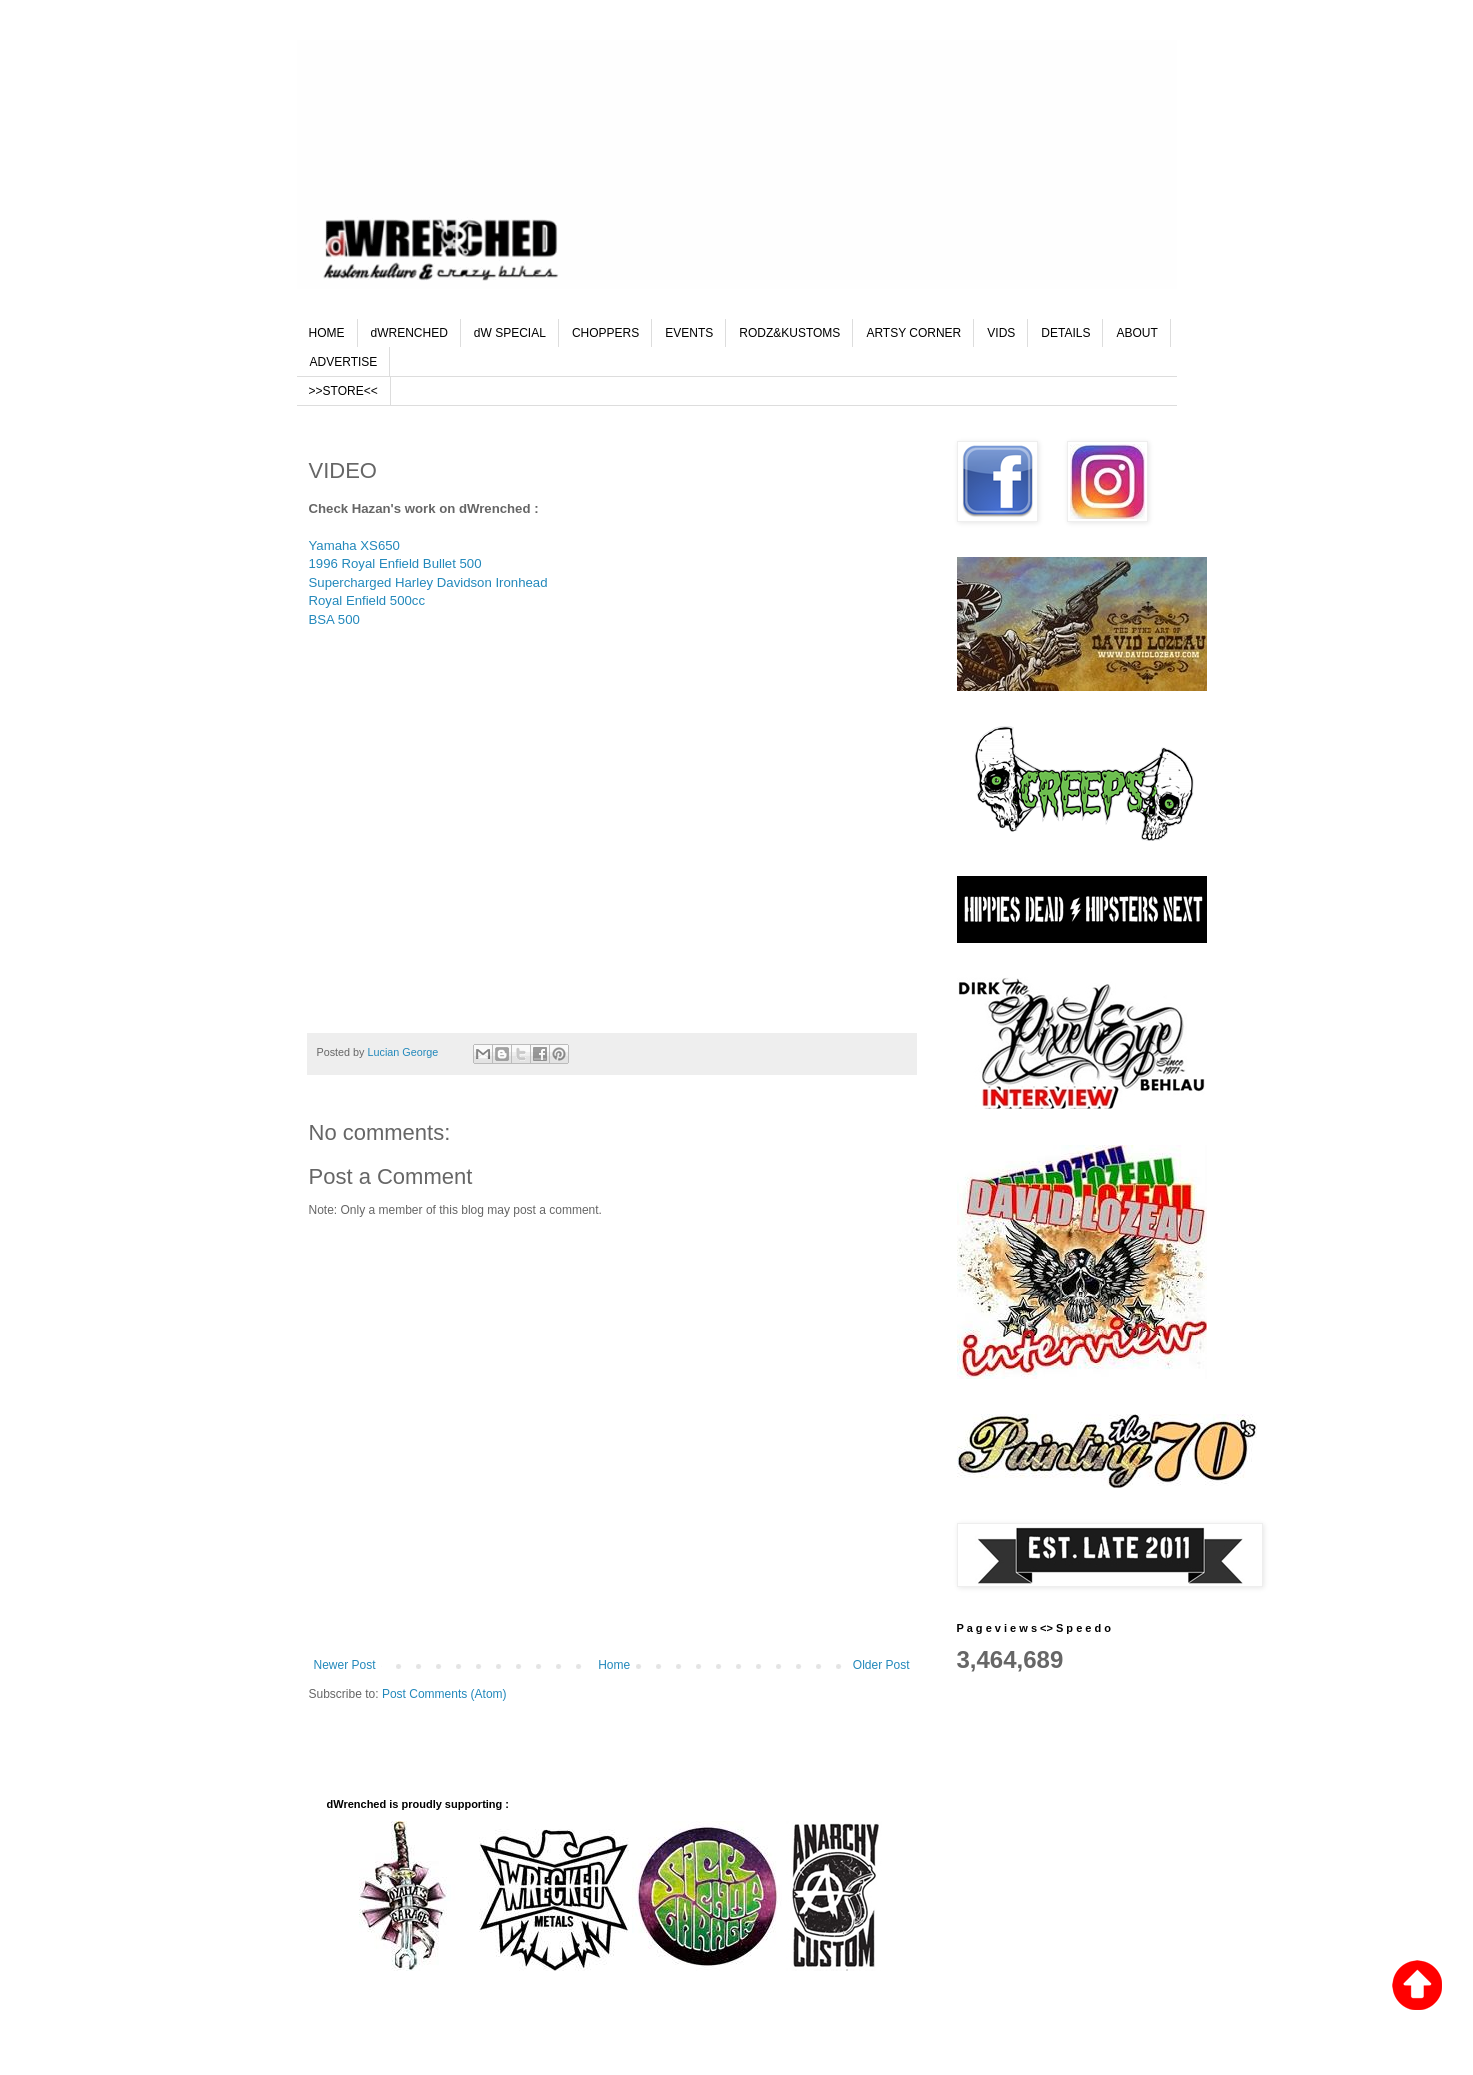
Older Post (881, 1665)
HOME (327, 333)
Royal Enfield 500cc (367, 600)
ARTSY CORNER (913, 333)
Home (614, 1665)
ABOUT (1136, 333)
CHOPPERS (605, 333)
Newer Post (345, 1665)
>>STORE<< (343, 391)
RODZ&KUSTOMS (789, 333)
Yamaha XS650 (356, 545)
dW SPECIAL (510, 333)
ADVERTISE (344, 362)
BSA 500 (334, 619)
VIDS (1001, 333)
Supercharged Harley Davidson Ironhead (428, 582)
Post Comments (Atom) (444, 1694)
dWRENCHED (409, 333)
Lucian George (405, 1052)
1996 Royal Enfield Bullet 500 (395, 563)
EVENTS (689, 333)
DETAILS (1065, 333)
